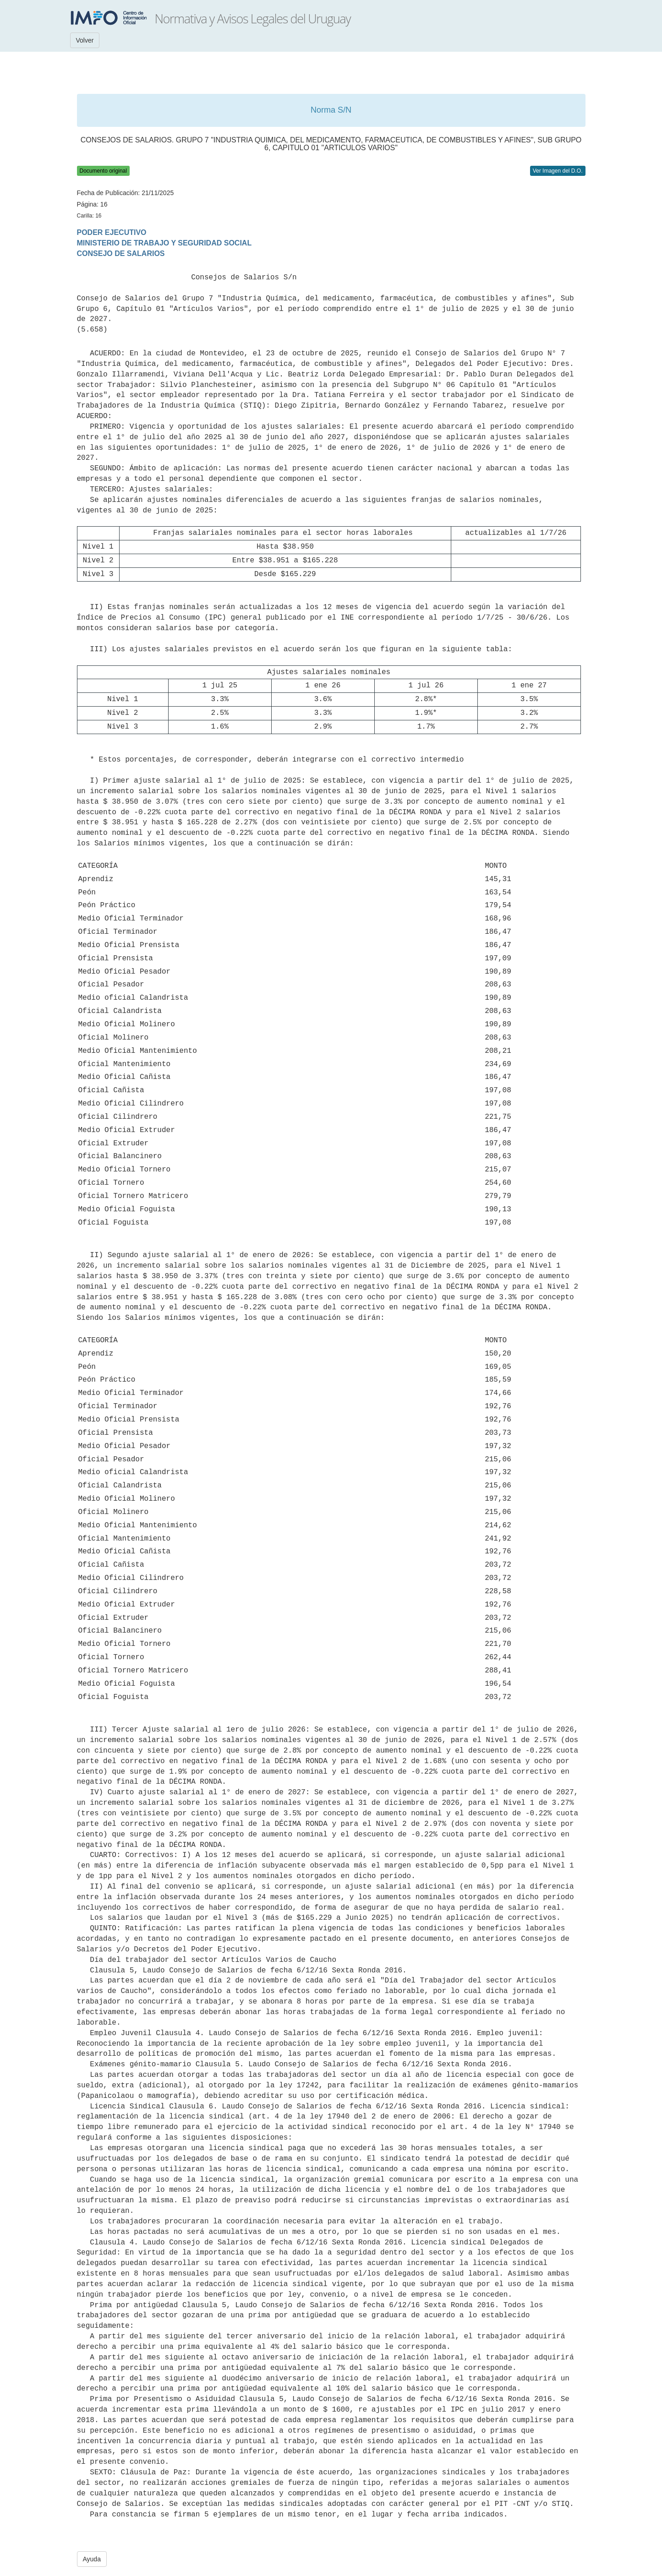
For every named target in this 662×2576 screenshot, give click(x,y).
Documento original (103, 171)
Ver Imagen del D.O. (558, 171)
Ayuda (92, 2559)
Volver (85, 40)
